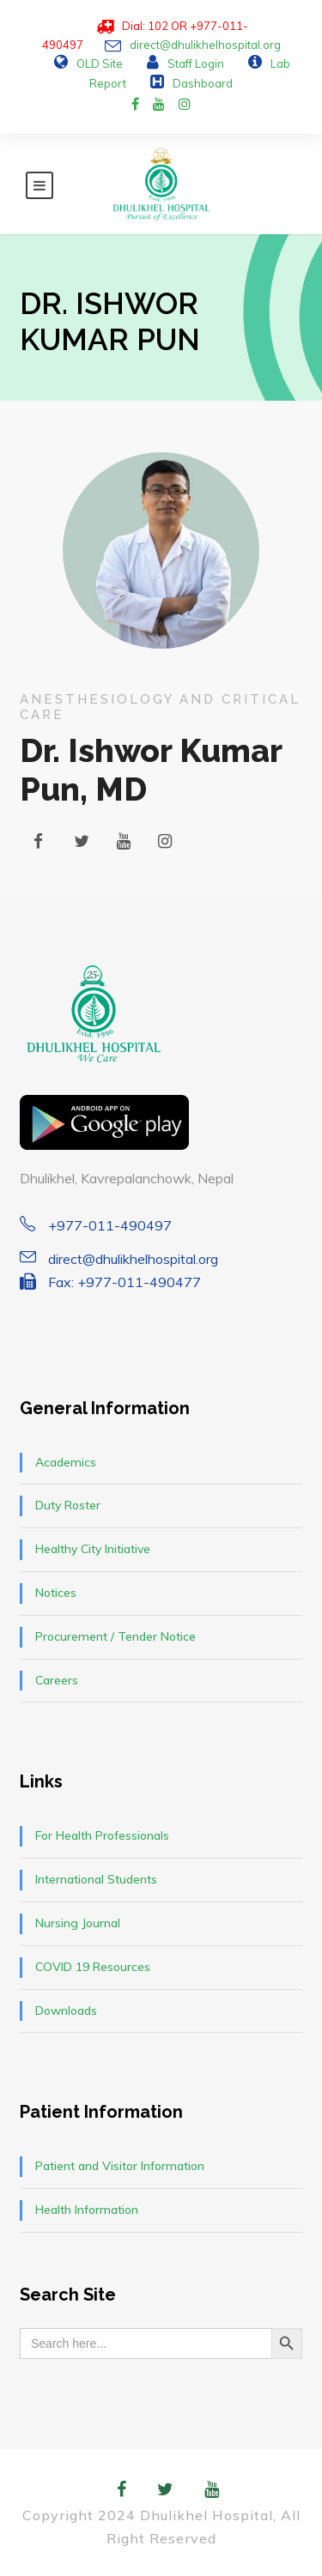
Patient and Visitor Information (119, 2166)
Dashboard (203, 83)
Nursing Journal (77, 1923)
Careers (56, 1680)
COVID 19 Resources (92, 1966)
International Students (96, 1879)
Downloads (66, 2010)
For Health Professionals (102, 1835)
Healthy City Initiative (92, 1549)
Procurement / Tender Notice (115, 1636)
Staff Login (195, 63)
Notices (55, 1592)
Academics (65, 1462)
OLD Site (99, 63)
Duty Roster (67, 1505)
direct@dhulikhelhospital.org (205, 44)
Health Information (86, 2209)
